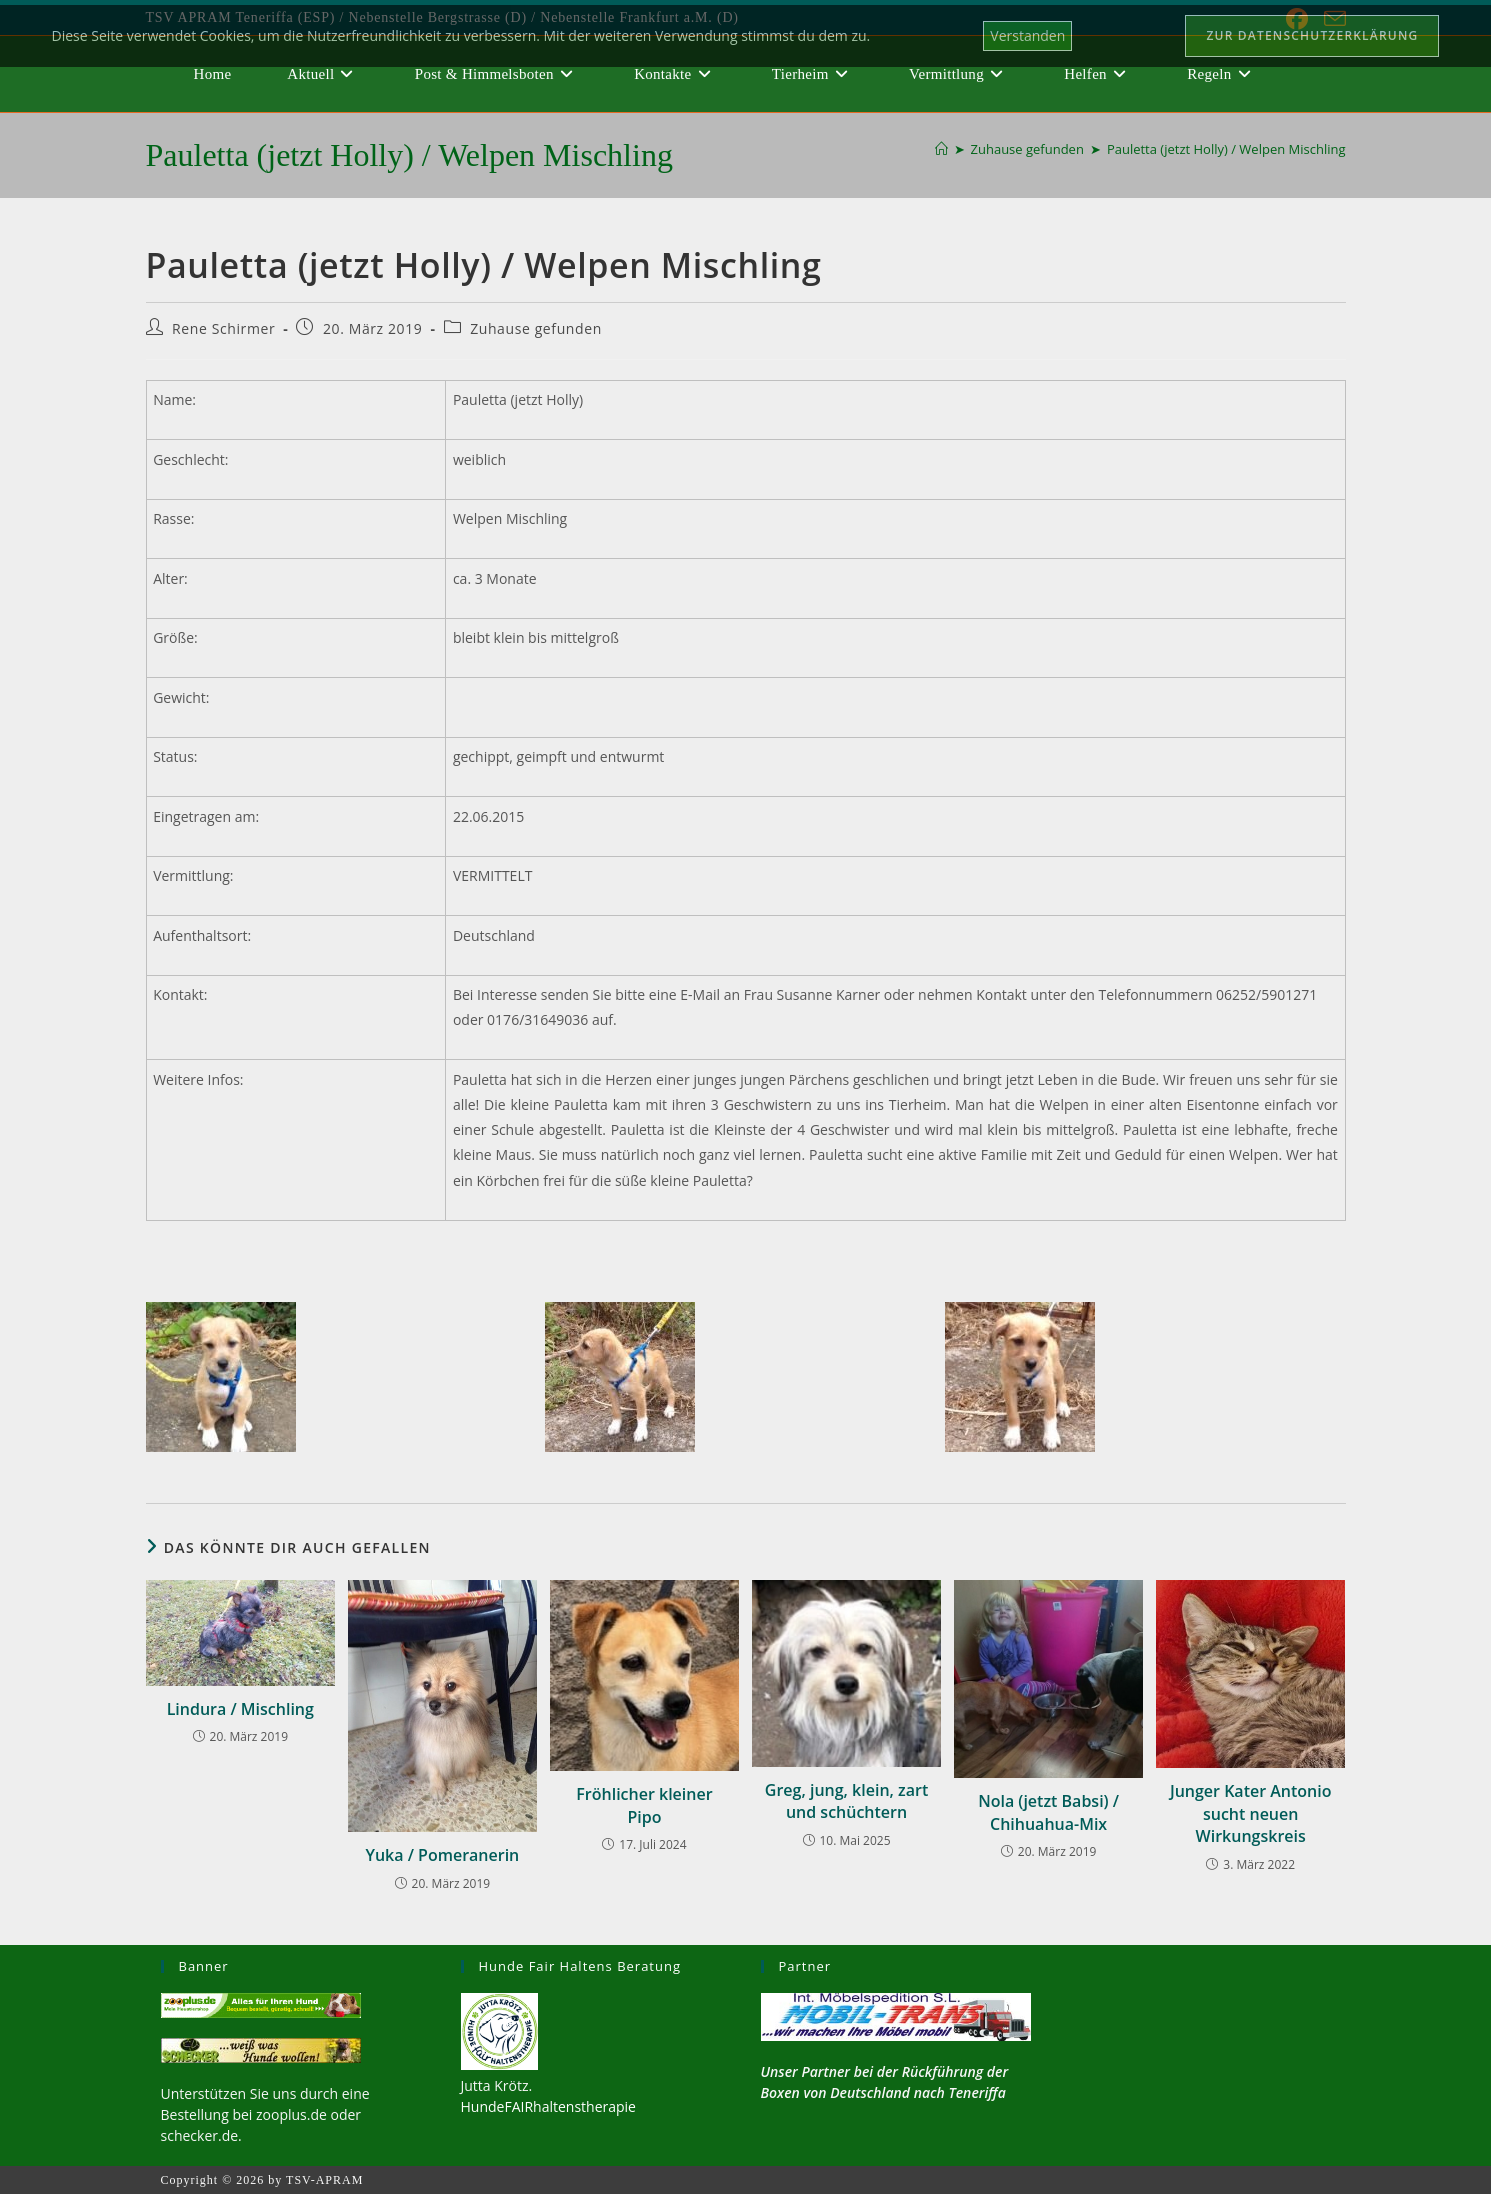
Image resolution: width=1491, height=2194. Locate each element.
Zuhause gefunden (536, 328)
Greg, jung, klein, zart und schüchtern (846, 1801)
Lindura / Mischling (240, 1709)
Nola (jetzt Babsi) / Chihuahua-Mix (1048, 1812)
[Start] (941, 149)
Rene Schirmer (223, 328)
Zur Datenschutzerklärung (1312, 35)
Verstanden (1027, 35)
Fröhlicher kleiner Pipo (644, 1805)
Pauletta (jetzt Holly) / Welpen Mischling (1226, 149)
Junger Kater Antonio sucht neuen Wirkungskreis (1251, 1813)
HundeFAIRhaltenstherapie (548, 2106)
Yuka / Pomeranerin (442, 1855)
